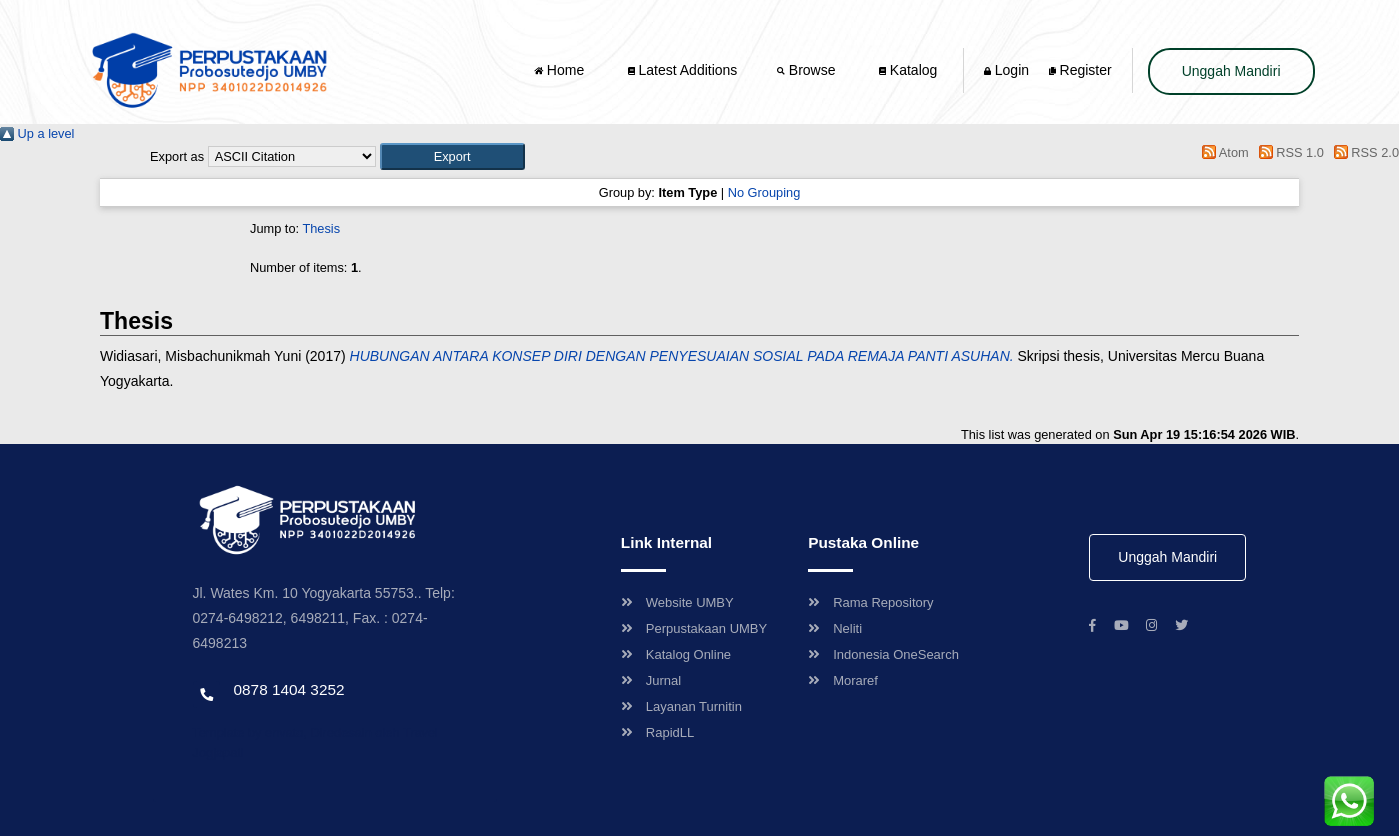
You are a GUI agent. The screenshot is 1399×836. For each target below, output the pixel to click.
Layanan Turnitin (681, 706)
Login (1006, 70)
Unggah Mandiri (1231, 71)
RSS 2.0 (1363, 152)
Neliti (835, 628)
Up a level (37, 133)
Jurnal (651, 680)
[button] (452, 156)
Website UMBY (677, 602)
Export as (177, 156)
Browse (808, 70)
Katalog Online (676, 654)
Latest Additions (683, 70)
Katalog (908, 70)
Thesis (321, 228)
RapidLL (657, 732)
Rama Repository (870, 602)
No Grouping (764, 192)
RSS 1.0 (1288, 152)
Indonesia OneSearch (883, 654)
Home (561, 70)
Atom (1222, 152)
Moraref (843, 680)
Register (1080, 70)
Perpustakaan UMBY (694, 628)
